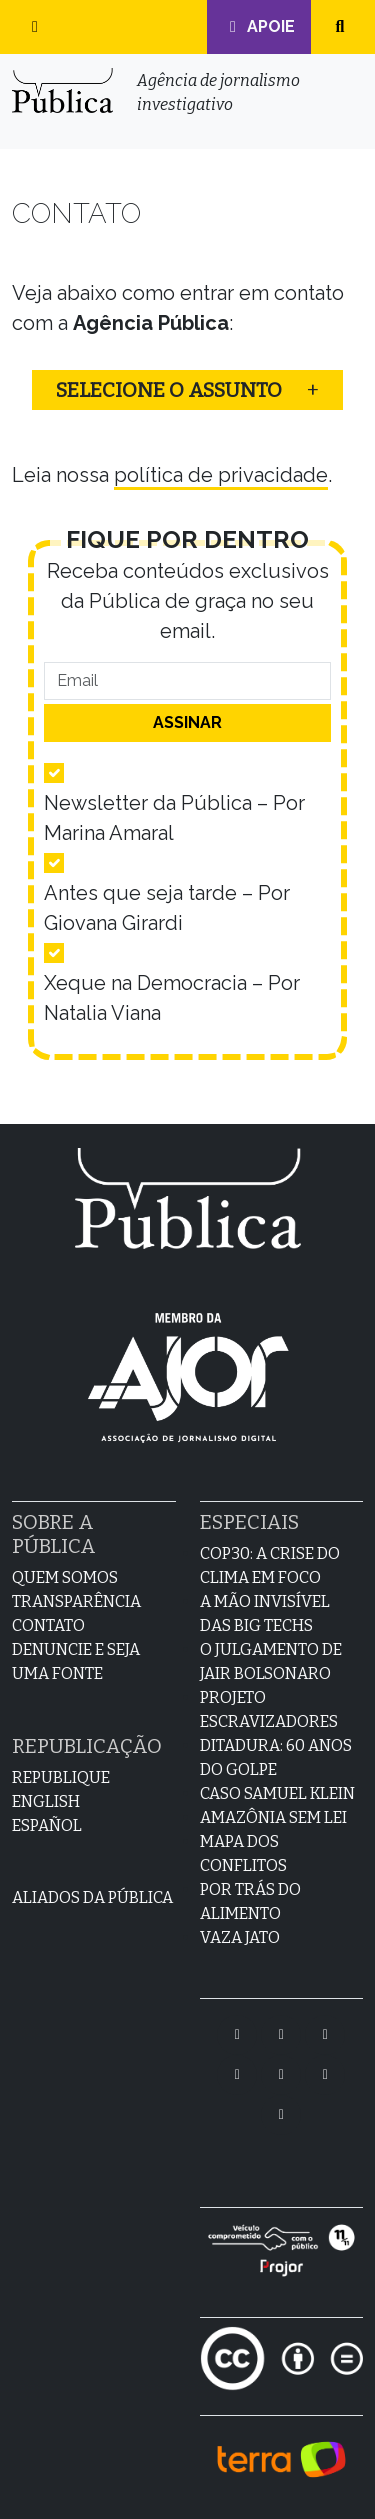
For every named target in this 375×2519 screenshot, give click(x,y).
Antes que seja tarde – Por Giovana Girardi (167, 908)
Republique (61, 1777)
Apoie (259, 26)
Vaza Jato (240, 1937)
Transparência (76, 1601)
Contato (48, 1625)
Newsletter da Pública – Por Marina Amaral (174, 818)
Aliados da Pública (92, 1897)
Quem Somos (65, 1577)
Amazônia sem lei (273, 1817)
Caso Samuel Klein (277, 1793)
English (46, 1801)
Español (47, 1825)
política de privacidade (221, 475)
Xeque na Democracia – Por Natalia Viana (172, 998)
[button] (35, 27)
